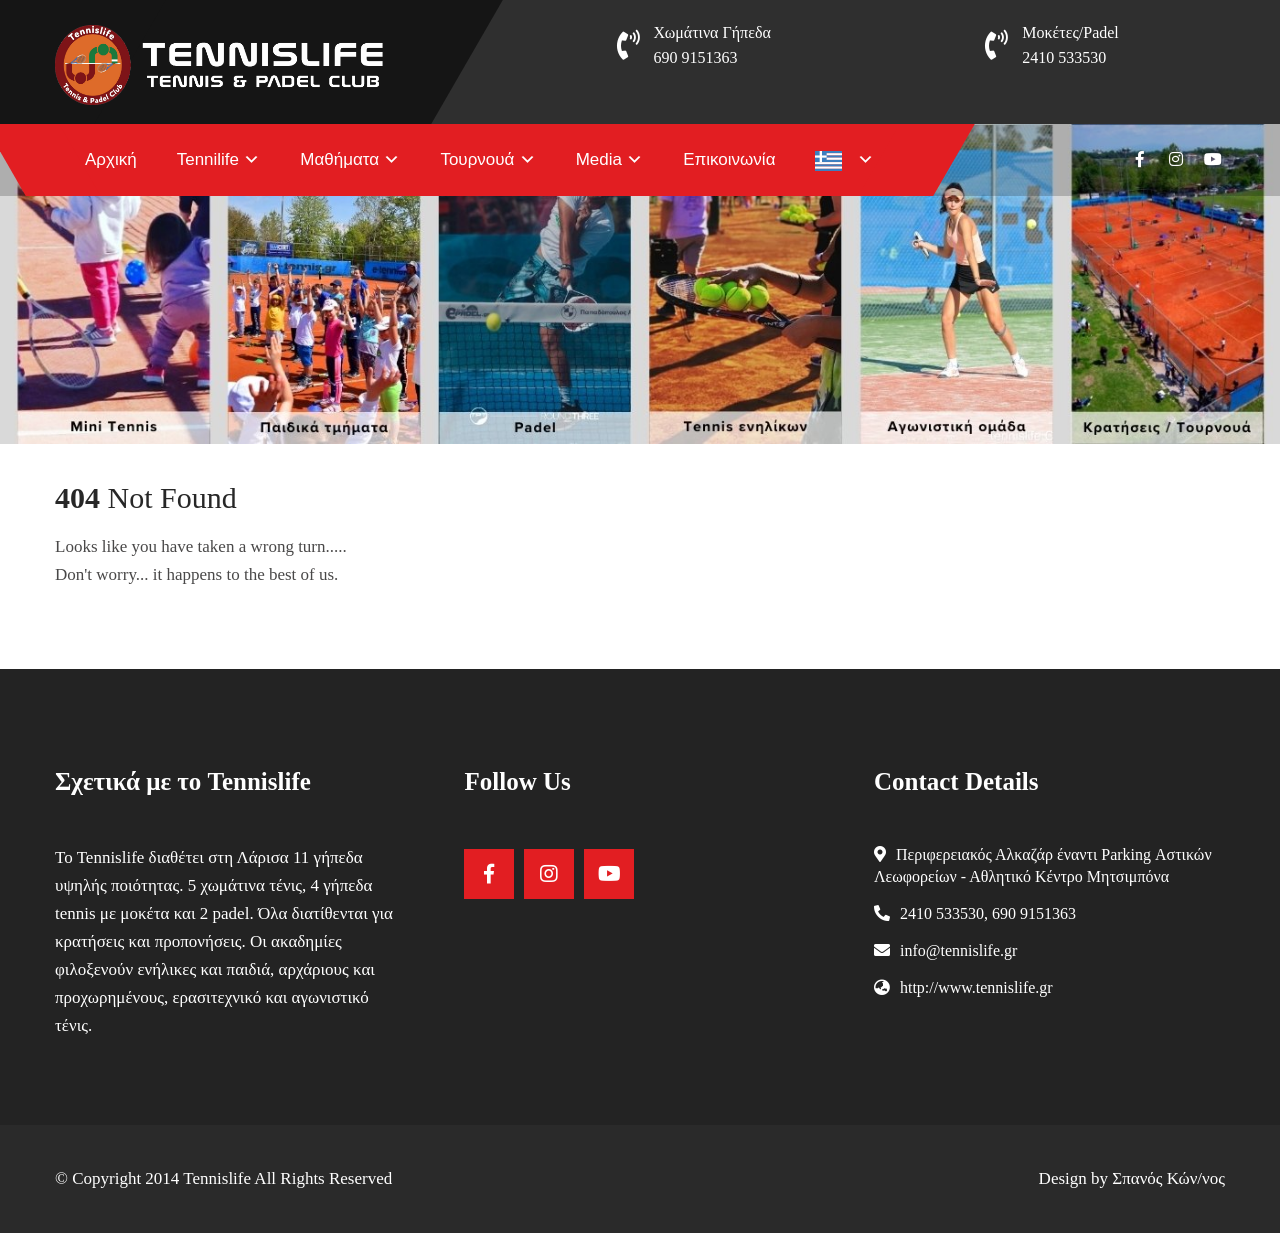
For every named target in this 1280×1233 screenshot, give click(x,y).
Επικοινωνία (729, 159)
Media (599, 159)
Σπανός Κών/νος (1168, 1178)
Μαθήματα (339, 159)
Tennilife (208, 159)
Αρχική (111, 159)
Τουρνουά (477, 159)
